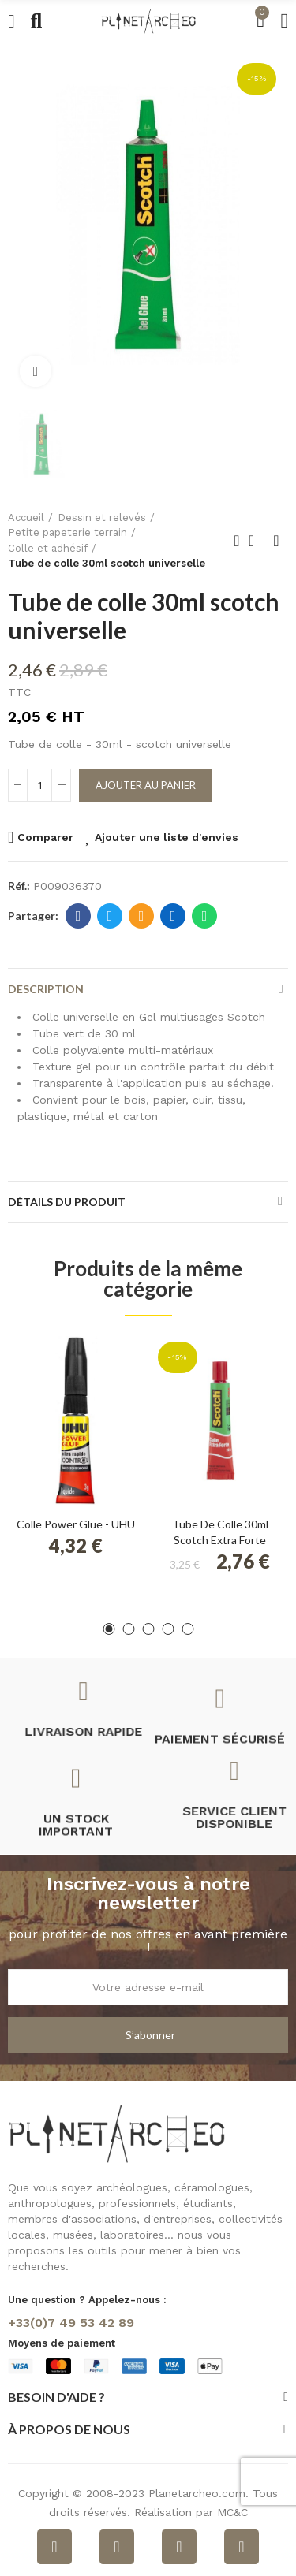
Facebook (78, 916)
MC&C (232, 2512)
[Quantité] (39, 785)
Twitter (110, 916)
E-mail (141, 916)
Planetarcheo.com (196, 2493)
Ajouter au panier (146, 785)
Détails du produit (67, 1201)
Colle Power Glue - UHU (76, 1524)
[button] (108, 1629)
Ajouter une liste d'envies (166, 837)
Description (46, 989)
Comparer (45, 837)
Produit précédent (237, 541)
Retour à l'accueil (256, 541)
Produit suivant (276, 541)
